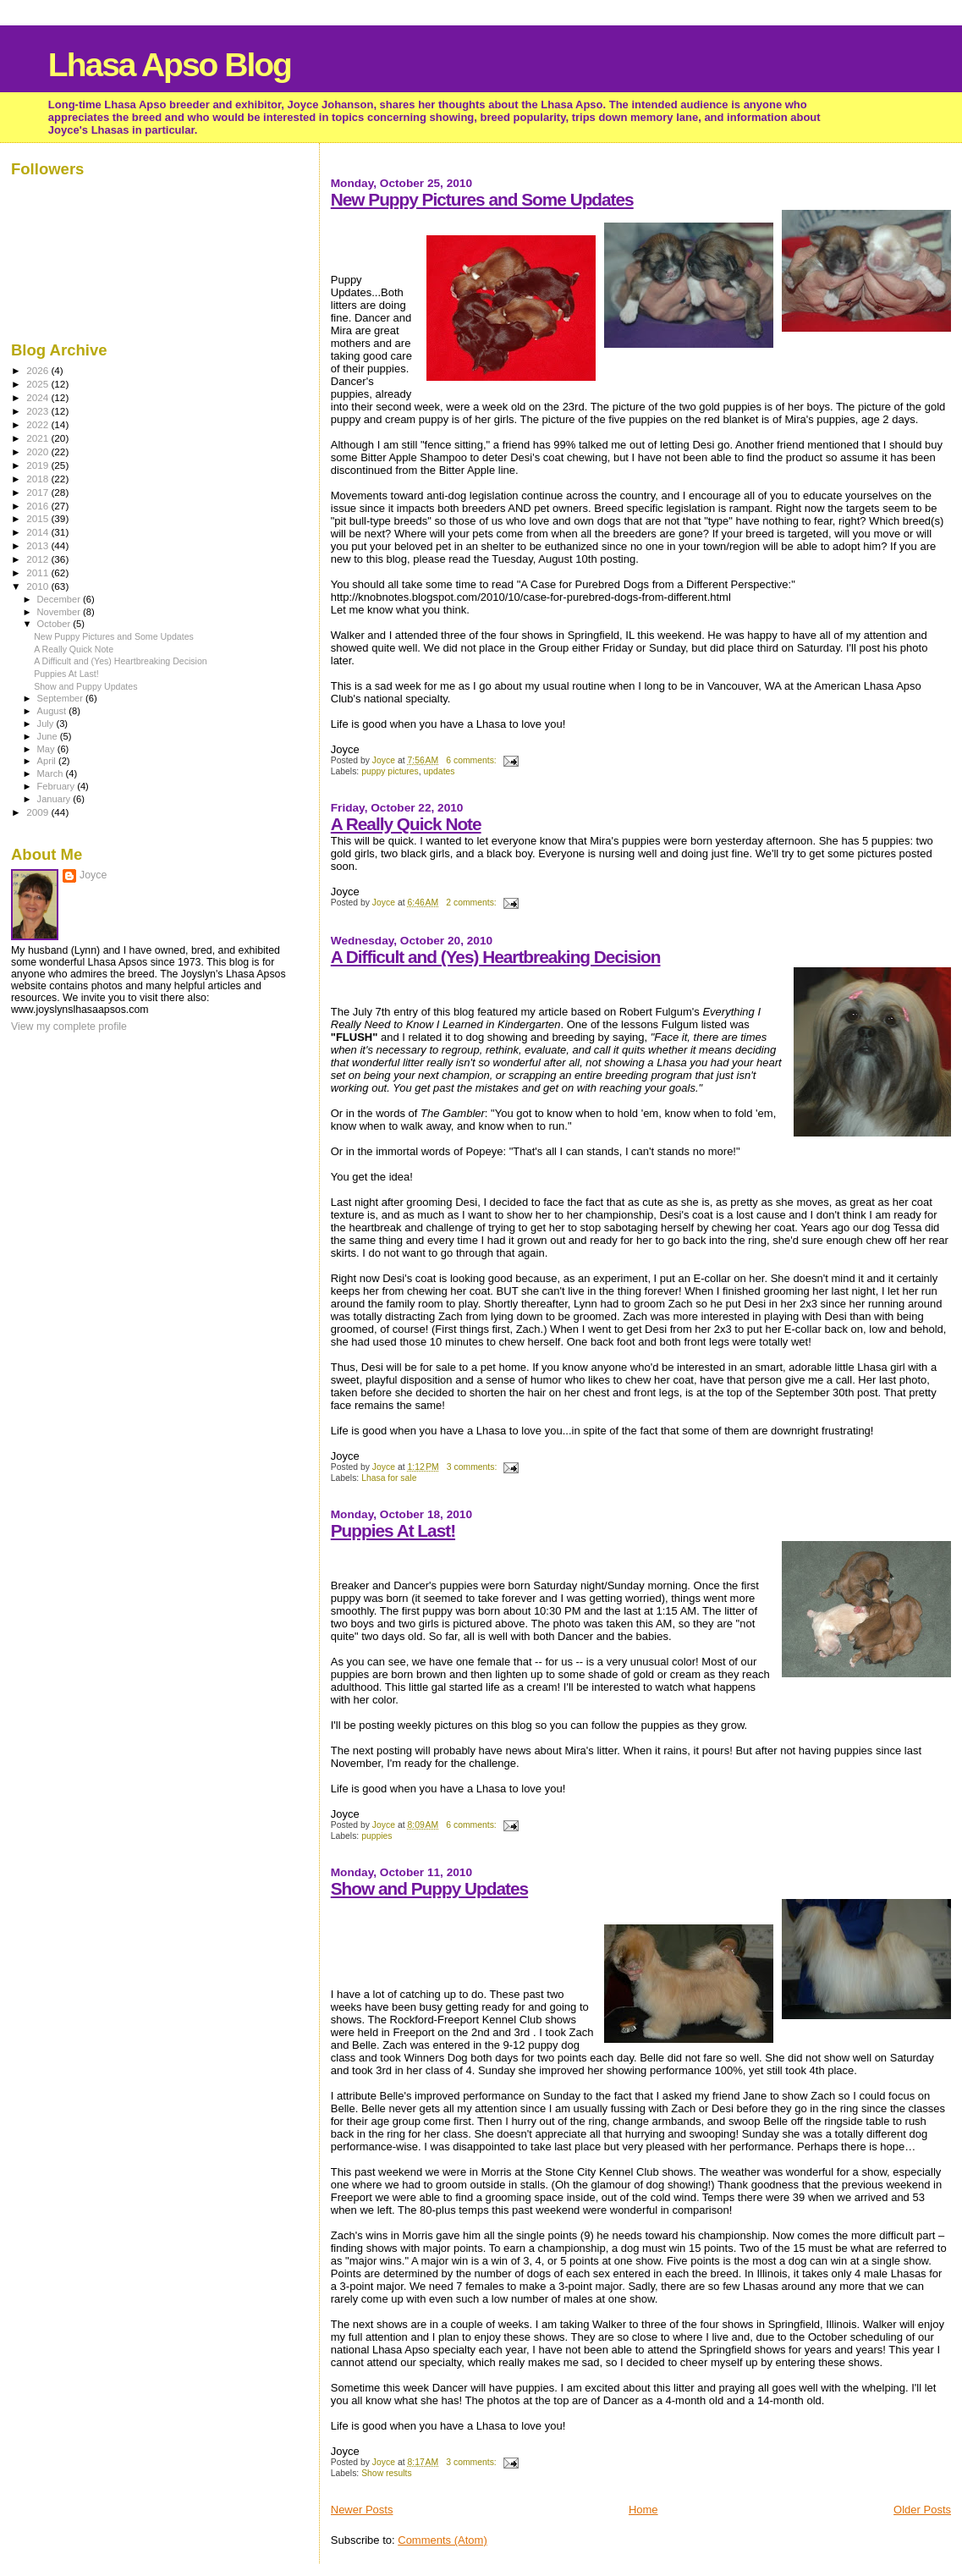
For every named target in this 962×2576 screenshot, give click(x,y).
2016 (38, 505)
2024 (38, 397)
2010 (38, 586)
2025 (38, 383)
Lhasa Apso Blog (169, 65)
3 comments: (473, 1467)
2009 (38, 811)
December (60, 599)
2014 (38, 531)
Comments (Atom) (442, 2540)
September (61, 698)
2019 (38, 465)
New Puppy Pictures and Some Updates (482, 199)
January (55, 799)
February (57, 786)
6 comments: (472, 760)
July (47, 723)
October (55, 624)
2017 (38, 492)
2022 (38, 424)
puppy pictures (390, 771)
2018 (38, 478)
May (47, 749)
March (51, 773)
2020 (38, 451)
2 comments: (472, 902)
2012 (38, 558)
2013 (38, 545)
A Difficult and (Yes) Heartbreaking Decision (496, 956)
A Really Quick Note (406, 824)
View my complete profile (69, 1026)
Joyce (93, 875)
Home (643, 2509)
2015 (38, 518)
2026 (38, 370)
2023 (38, 410)
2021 (38, 437)
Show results (386, 2473)
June (48, 736)
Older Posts (922, 2509)
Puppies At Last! (393, 1530)
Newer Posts (362, 2509)
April (47, 761)
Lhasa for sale (388, 1478)
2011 (38, 572)
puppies (376, 1836)
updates (439, 771)
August (53, 711)
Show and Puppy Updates (429, 1888)
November (60, 612)
